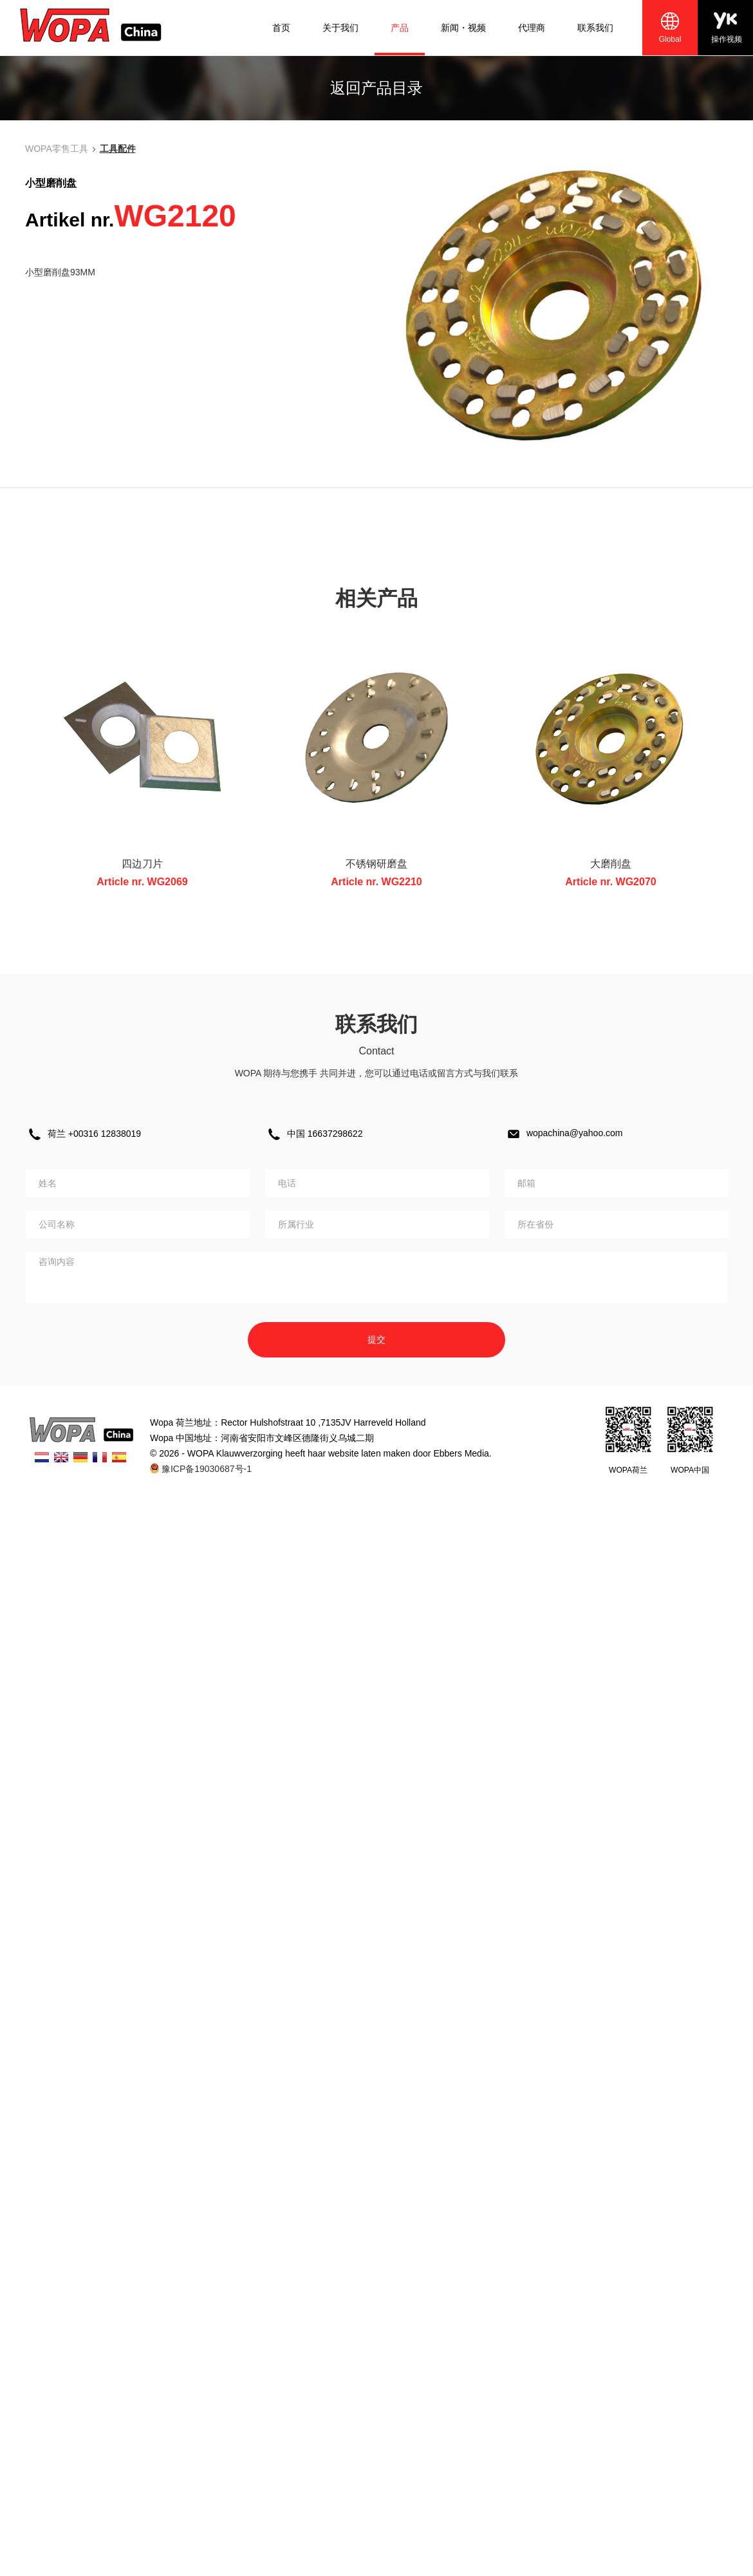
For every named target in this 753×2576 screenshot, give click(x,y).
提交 (376, 1339)
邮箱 (526, 1183)
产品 (400, 28)
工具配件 (118, 148)
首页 (281, 28)
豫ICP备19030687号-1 (201, 1469)
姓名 (48, 1183)
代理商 (531, 28)
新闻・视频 (463, 28)
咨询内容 (57, 1261)
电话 (287, 1183)
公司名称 (57, 1224)
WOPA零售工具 (56, 148)
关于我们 (340, 28)
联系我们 (595, 28)
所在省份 (535, 1224)
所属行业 (296, 1224)
